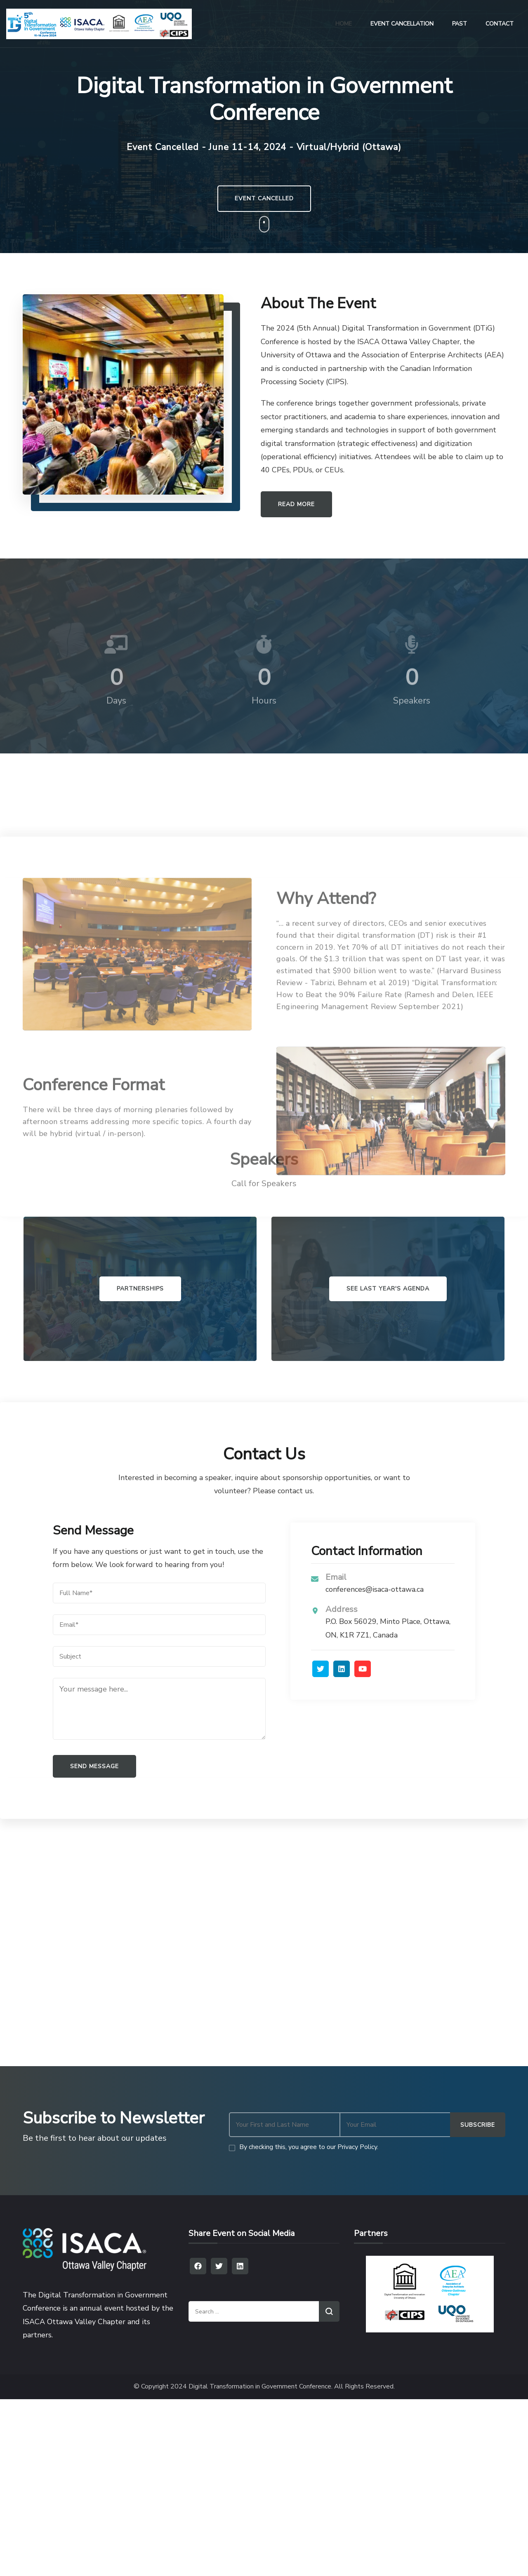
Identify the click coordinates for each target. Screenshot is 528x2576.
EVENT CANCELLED (264, 198)
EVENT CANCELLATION (402, 24)
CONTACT (500, 24)
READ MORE (296, 504)
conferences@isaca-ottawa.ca (374, 1589)
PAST (459, 24)
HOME (343, 24)
